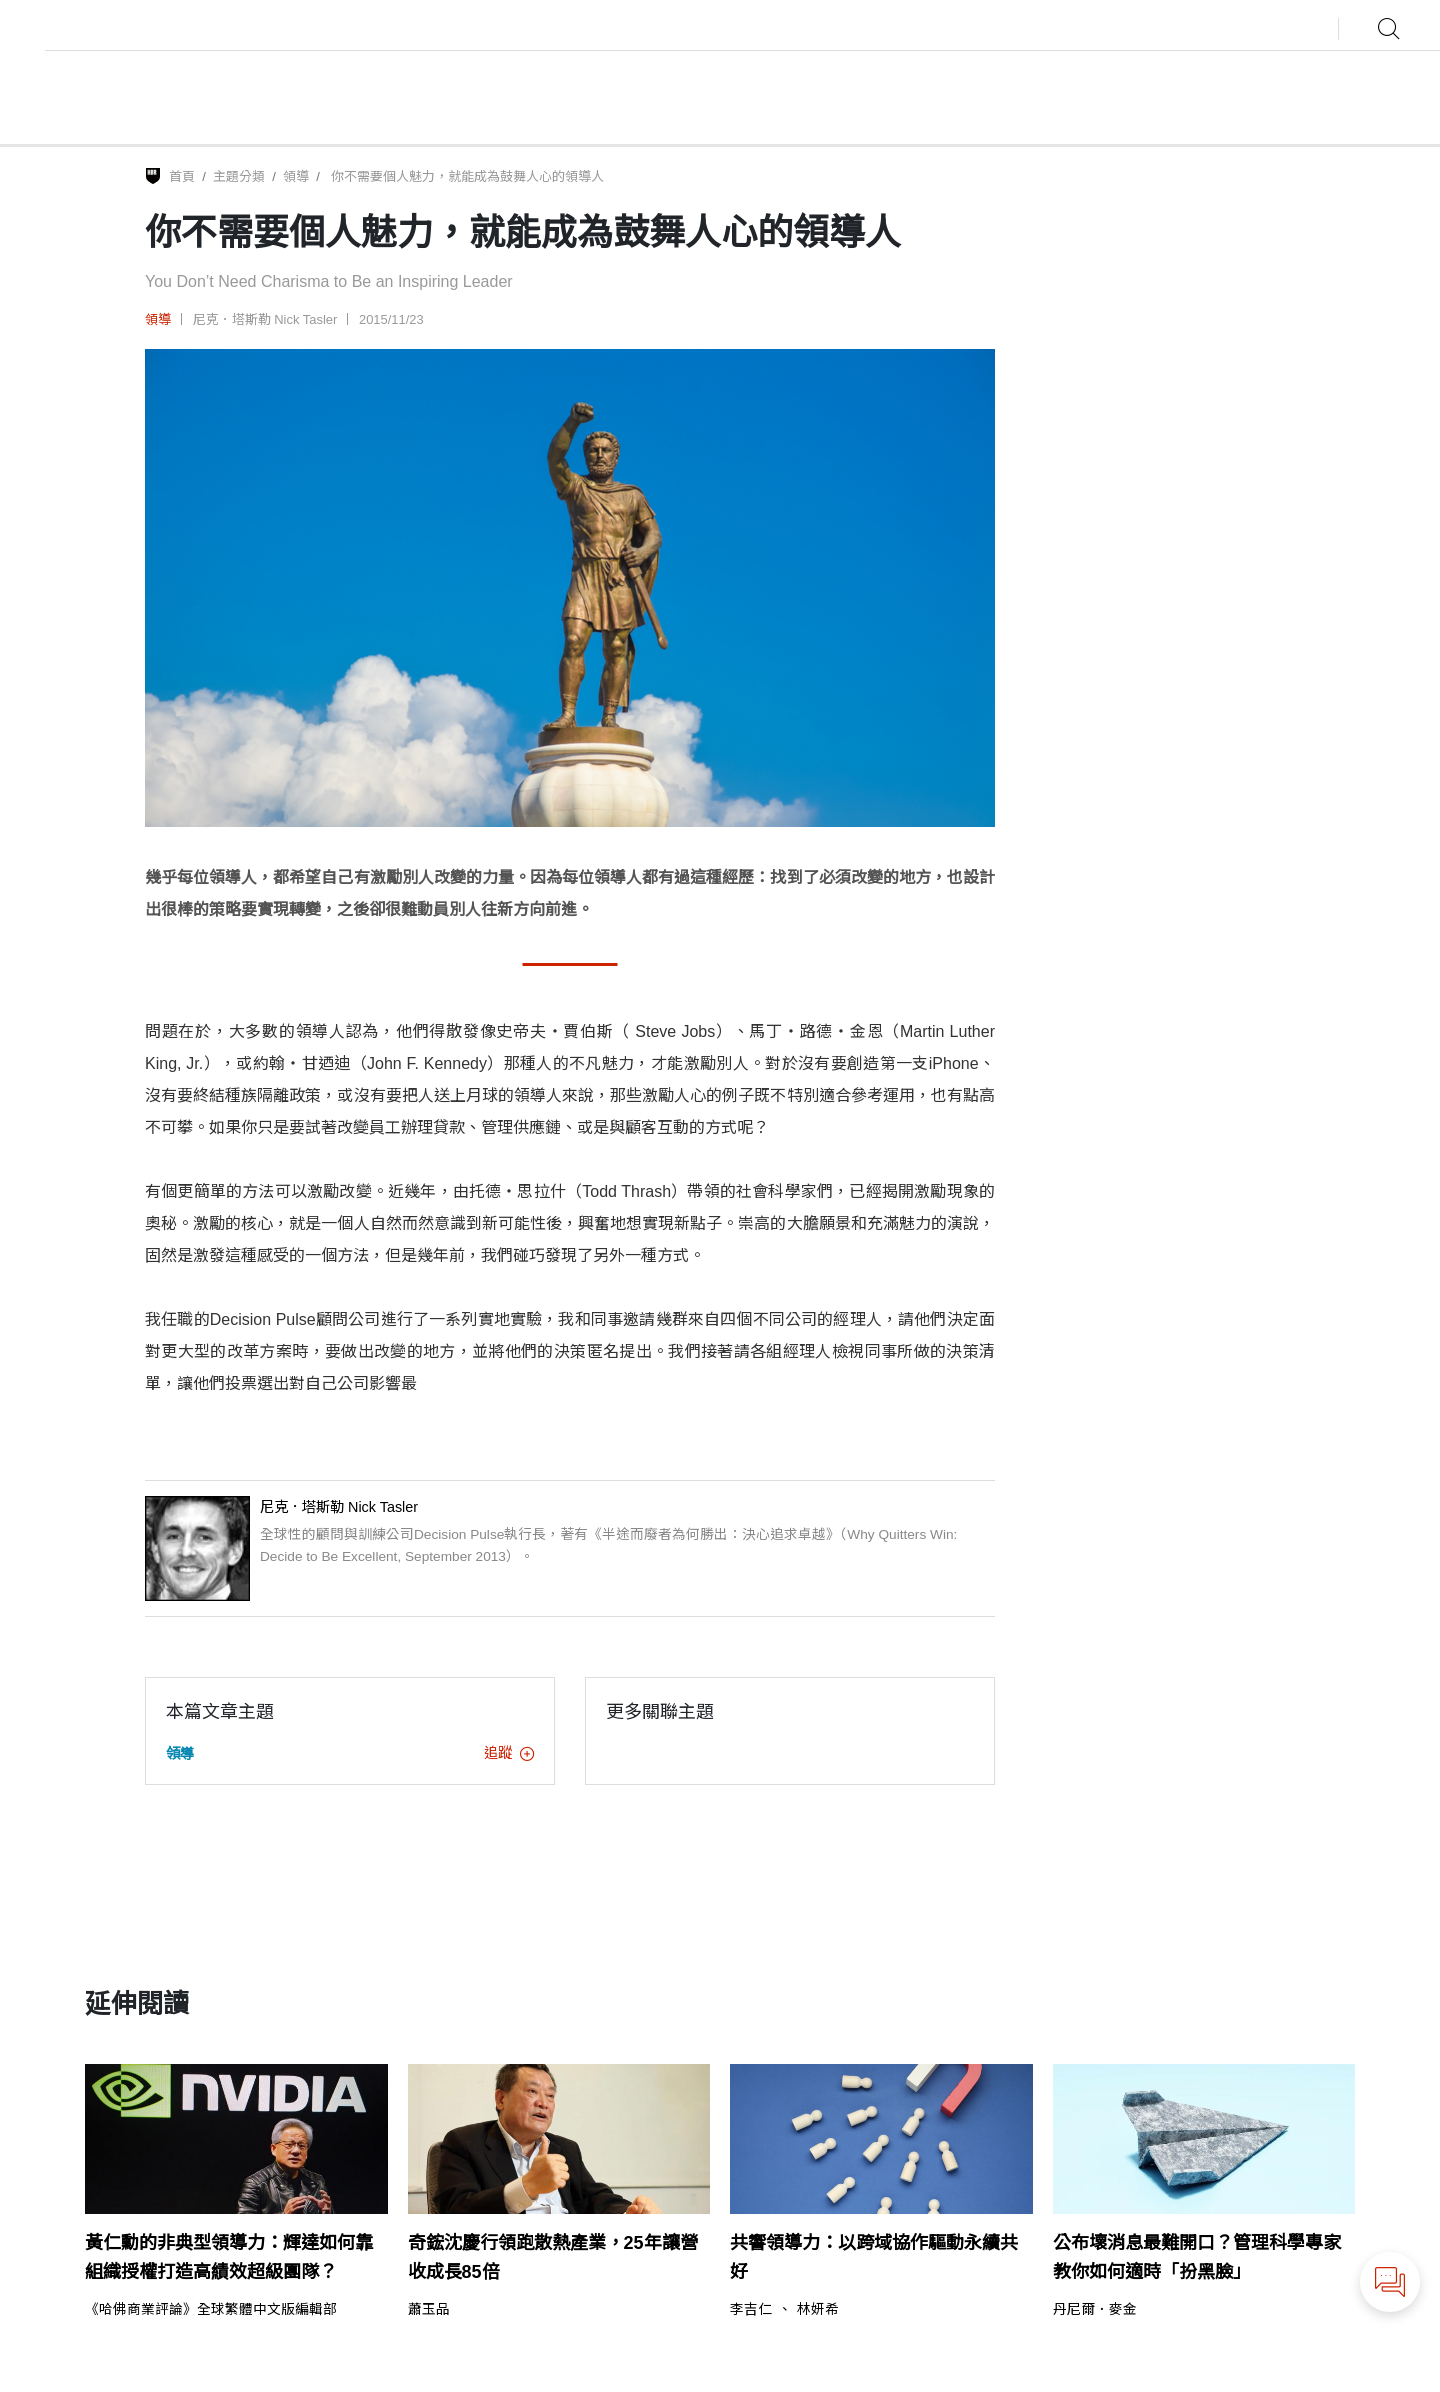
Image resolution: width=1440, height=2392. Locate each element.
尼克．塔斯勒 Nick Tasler (265, 319)
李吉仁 (751, 2310)
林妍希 (818, 2310)
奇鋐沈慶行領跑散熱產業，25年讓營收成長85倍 (553, 2257)
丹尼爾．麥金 (1095, 2310)
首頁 (182, 176)
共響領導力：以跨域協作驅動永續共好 (874, 2257)
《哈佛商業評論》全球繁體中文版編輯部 (211, 2310)
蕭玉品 (429, 2310)
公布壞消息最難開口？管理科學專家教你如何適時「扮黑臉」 (1197, 2257)
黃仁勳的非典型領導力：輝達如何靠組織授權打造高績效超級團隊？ (229, 2257)
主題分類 (239, 176)
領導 (296, 176)
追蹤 (509, 1753)
